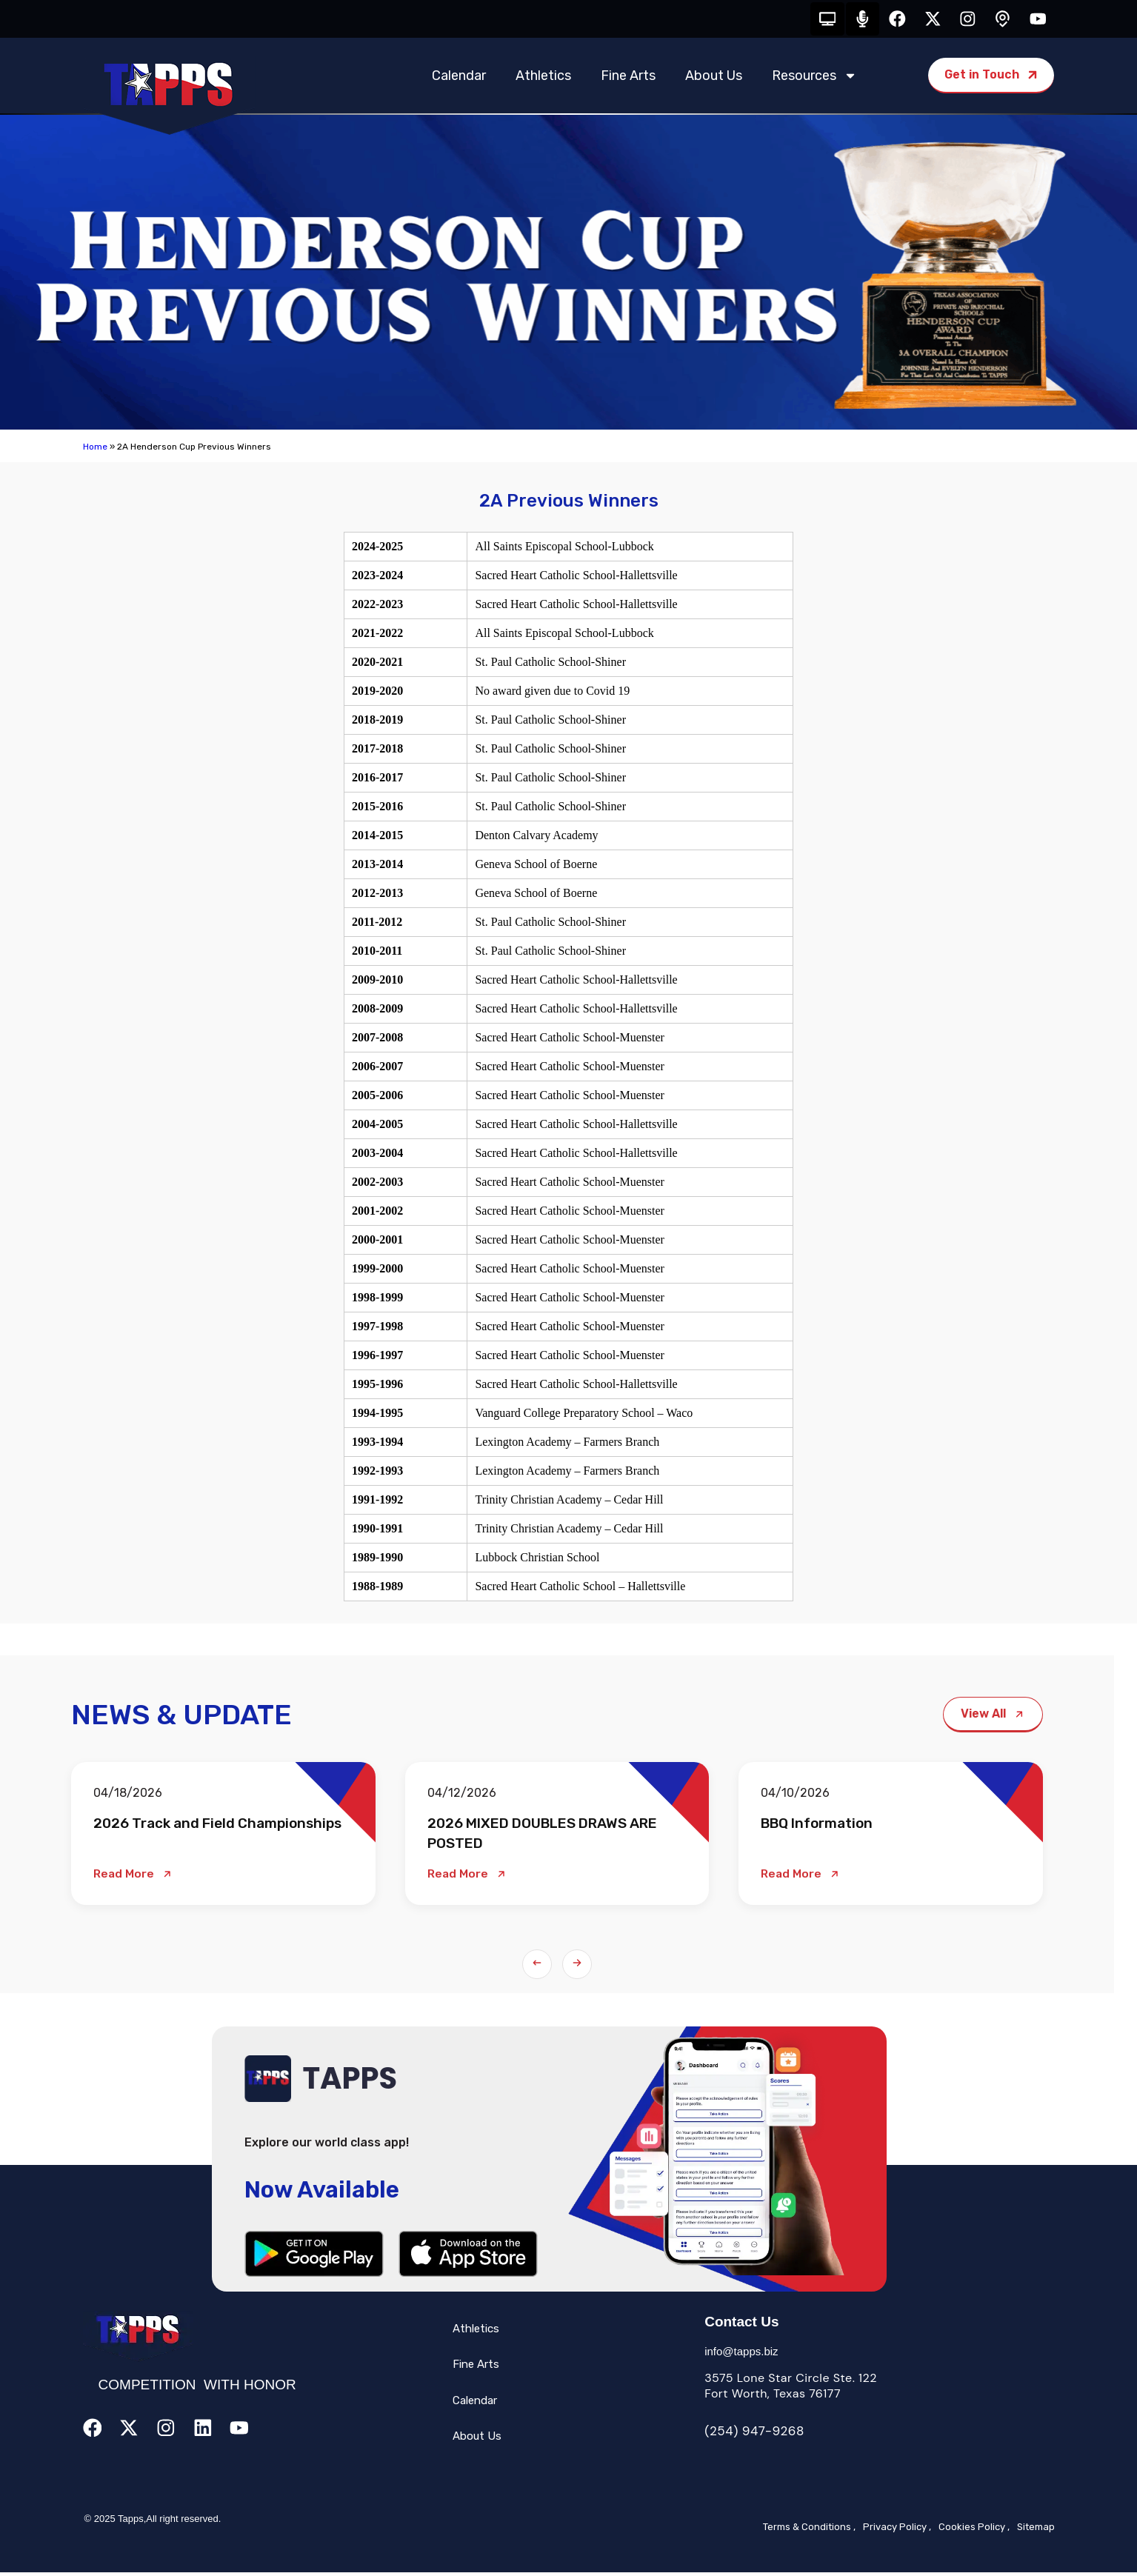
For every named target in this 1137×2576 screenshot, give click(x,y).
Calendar (459, 79)
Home (95, 450)
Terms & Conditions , (809, 2529)
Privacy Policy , (897, 2529)
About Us (713, 79)
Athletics (543, 79)
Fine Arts (628, 79)
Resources (814, 79)
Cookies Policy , (974, 2529)
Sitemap (1036, 2529)
